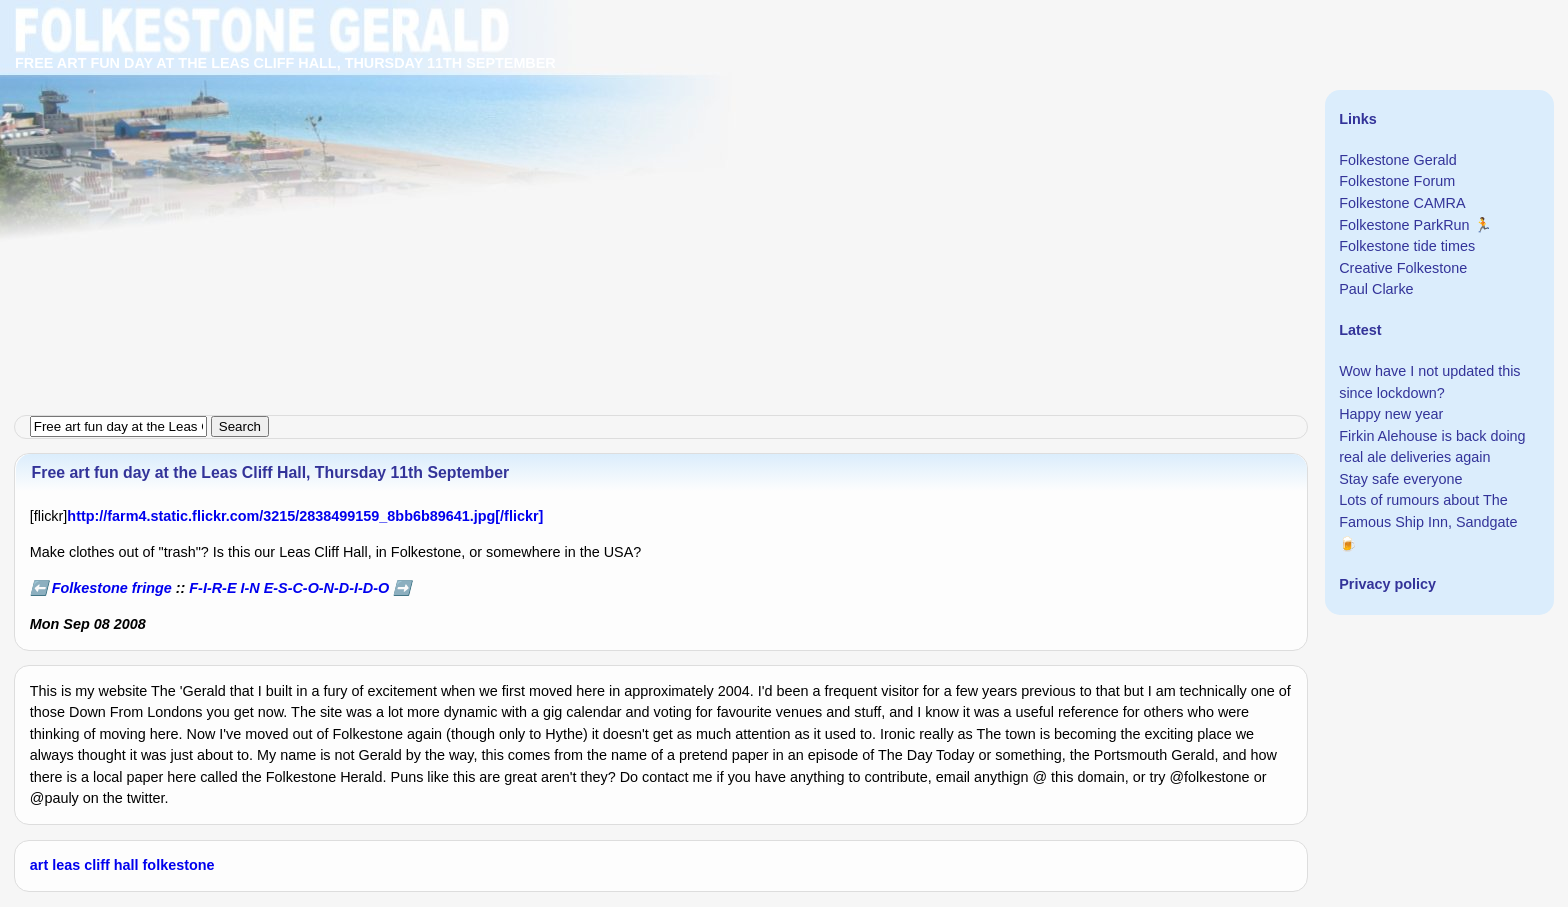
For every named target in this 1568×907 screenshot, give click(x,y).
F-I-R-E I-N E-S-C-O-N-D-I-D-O (289, 588)
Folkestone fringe (112, 588)
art (39, 865)
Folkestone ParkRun (1404, 225)
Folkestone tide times (1407, 246)
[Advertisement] (600, 140)
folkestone (179, 865)
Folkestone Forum (1397, 181)
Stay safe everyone (1400, 479)
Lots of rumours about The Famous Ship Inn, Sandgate (1428, 511)
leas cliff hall (95, 865)
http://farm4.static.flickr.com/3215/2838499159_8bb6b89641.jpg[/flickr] (305, 516)
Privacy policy (1387, 584)
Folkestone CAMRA (1402, 203)
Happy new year (1391, 414)
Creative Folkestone (1403, 268)
